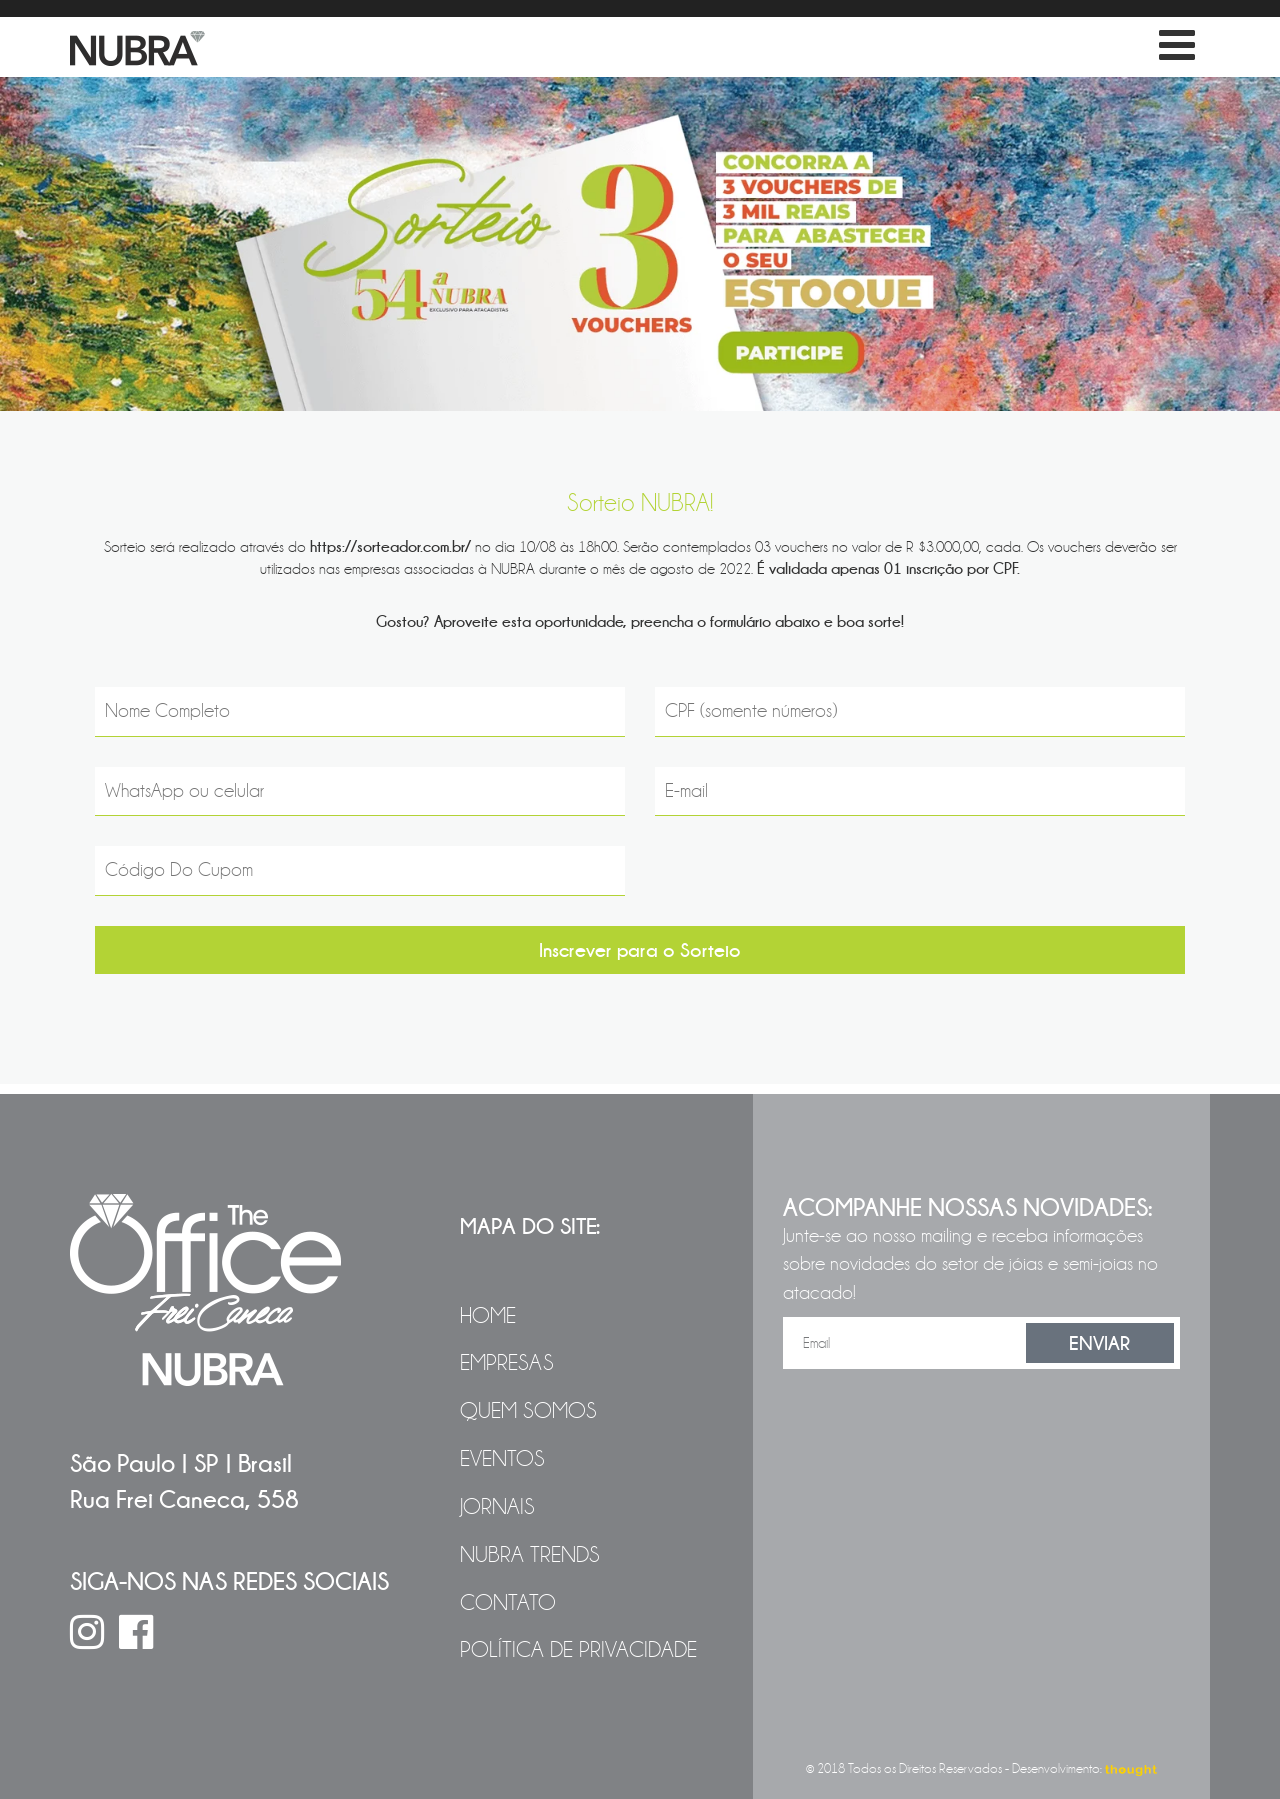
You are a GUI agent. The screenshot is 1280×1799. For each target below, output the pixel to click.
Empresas (507, 1363)
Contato (508, 1603)
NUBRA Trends (530, 1555)
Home (488, 1316)
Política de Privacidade (578, 1650)
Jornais (497, 1507)
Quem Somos (528, 1411)
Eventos (502, 1459)
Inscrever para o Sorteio (640, 950)
